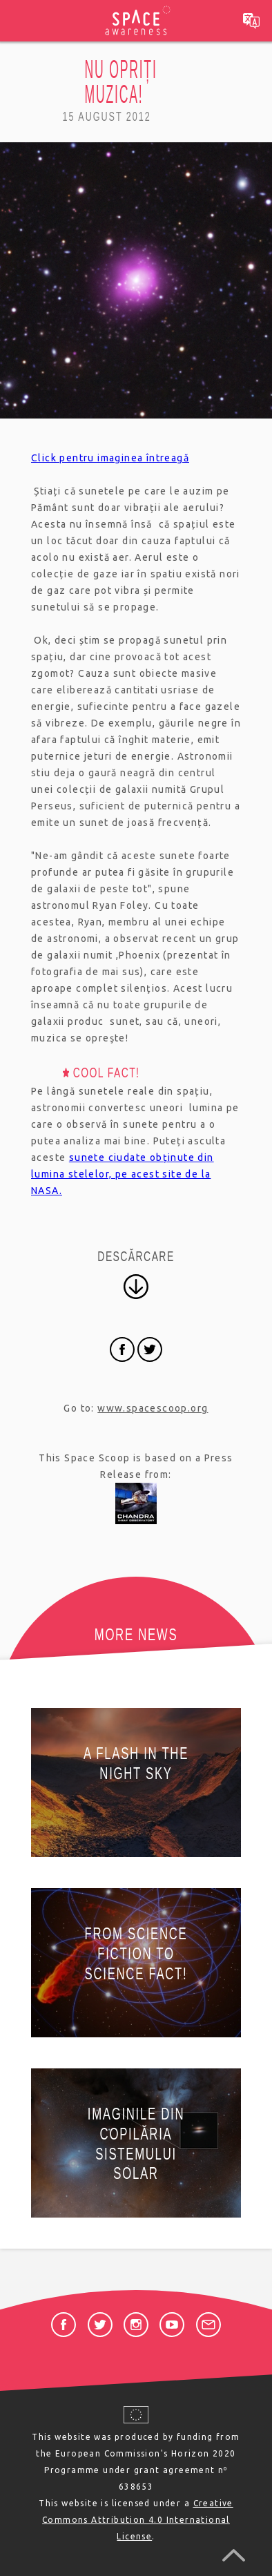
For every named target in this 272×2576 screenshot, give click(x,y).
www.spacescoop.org (152, 1408)
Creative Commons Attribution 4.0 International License (137, 2520)
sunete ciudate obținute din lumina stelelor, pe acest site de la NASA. (122, 1174)
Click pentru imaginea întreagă (110, 457)
